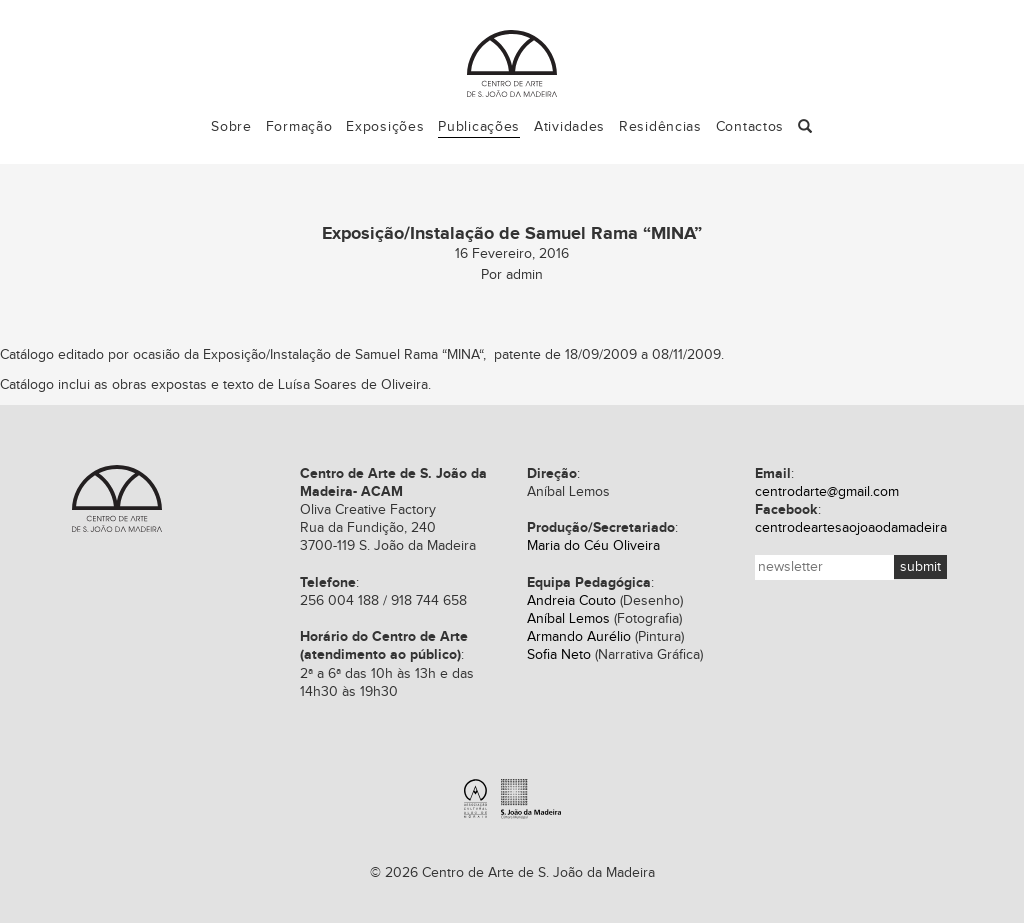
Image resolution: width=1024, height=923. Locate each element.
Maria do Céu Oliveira (593, 546)
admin (524, 275)
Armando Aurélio (579, 637)
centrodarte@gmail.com (827, 492)
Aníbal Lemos (568, 619)
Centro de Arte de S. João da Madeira (117, 498)
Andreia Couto (571, 601)
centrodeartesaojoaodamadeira (851, 528)
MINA (463, 355)
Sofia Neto (559, 655)
